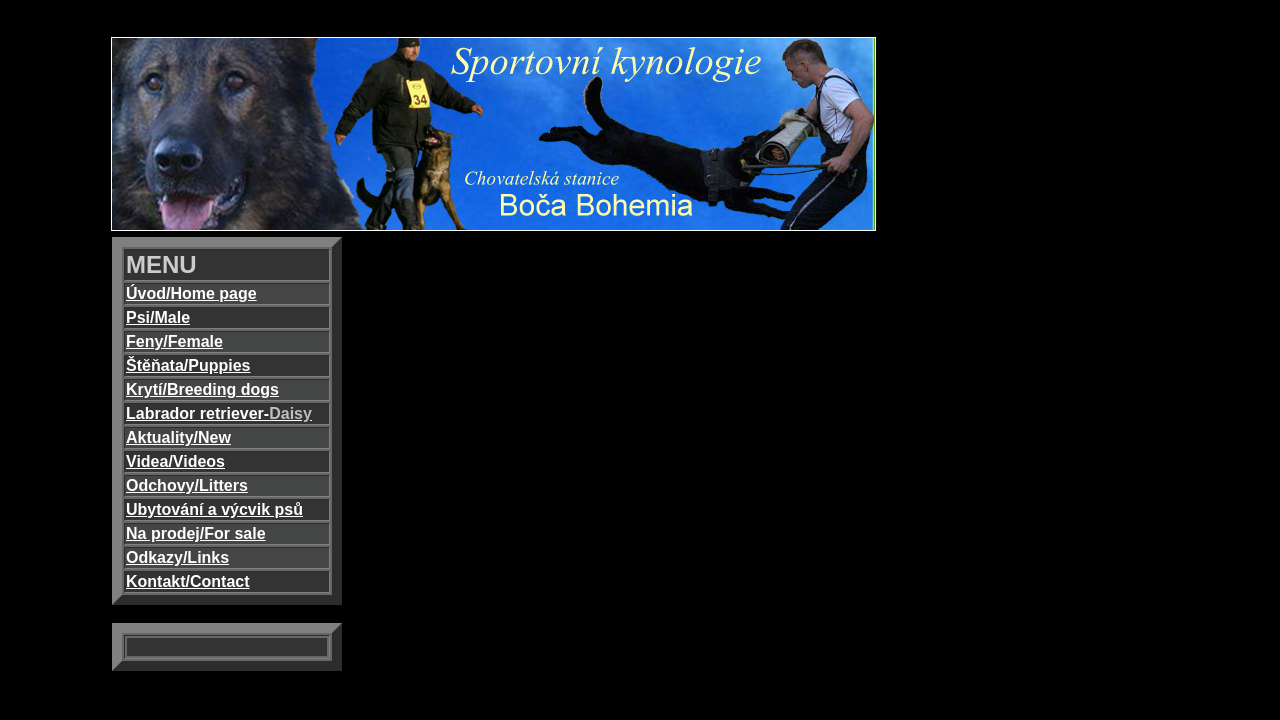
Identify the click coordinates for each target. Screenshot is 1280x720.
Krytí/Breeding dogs (202, 389)
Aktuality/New (178, 437)
